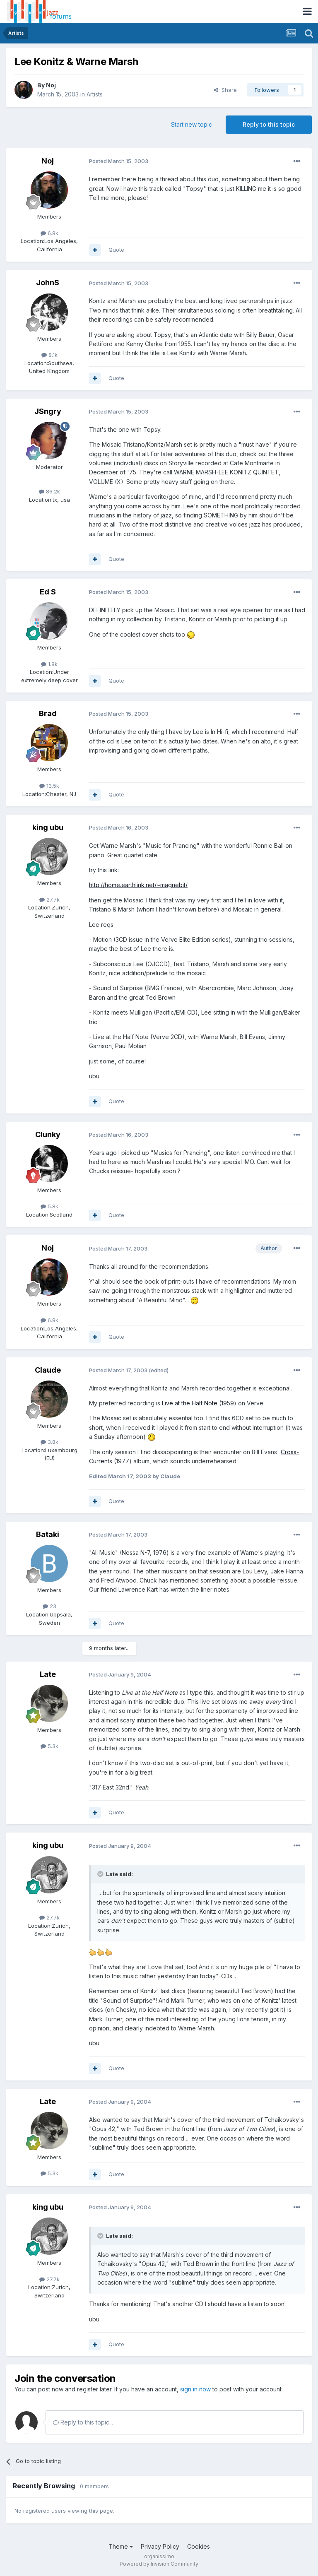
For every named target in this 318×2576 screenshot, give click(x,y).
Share (225, 90)
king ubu (47, 827)
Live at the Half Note (189, 1403)
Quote (116, 249)
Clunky (47, 1134)
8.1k (49, 354)
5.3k (49, 1746)
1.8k (49, 664)
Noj (51, 85)
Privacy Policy (160, 2546)
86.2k (49, 491)
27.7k (49, 899)
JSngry (47, 411)
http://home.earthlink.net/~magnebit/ (138, 884)
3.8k (49, 1441)
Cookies (198, 2546)
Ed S (48, 591)
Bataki (47, 1534)
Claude (48, 1370)
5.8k (49, 1206)
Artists (95, 94)
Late (48, 1674)
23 (49, 1606)
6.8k (49, 233)
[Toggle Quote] (101, 1874)
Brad (48, 713)
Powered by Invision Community (159, 2564)
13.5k (49, 785)
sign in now (195, 2389)
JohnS (47, 282)
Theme (120, 2546)
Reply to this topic (269, 124)
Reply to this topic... (83, 2422)
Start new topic (191, 124)
